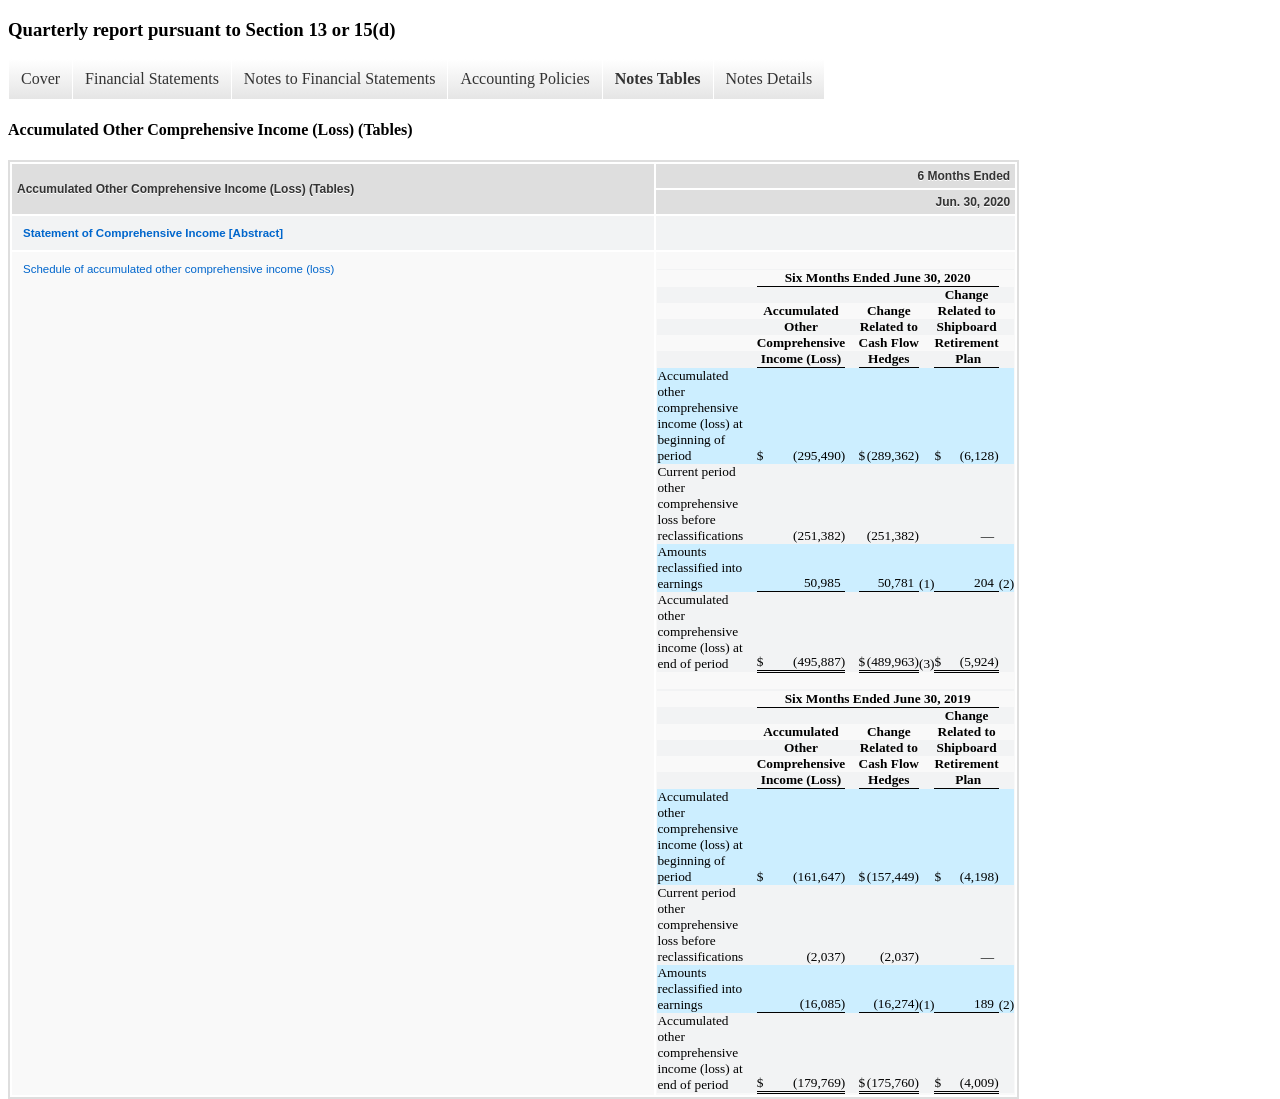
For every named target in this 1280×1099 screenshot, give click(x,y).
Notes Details (769, 78)
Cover (40, 78)
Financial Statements (152, 78)
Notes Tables (658, 78)
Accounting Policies (524, 78)
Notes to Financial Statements (340, 78)
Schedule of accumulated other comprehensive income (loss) (178, 269)
